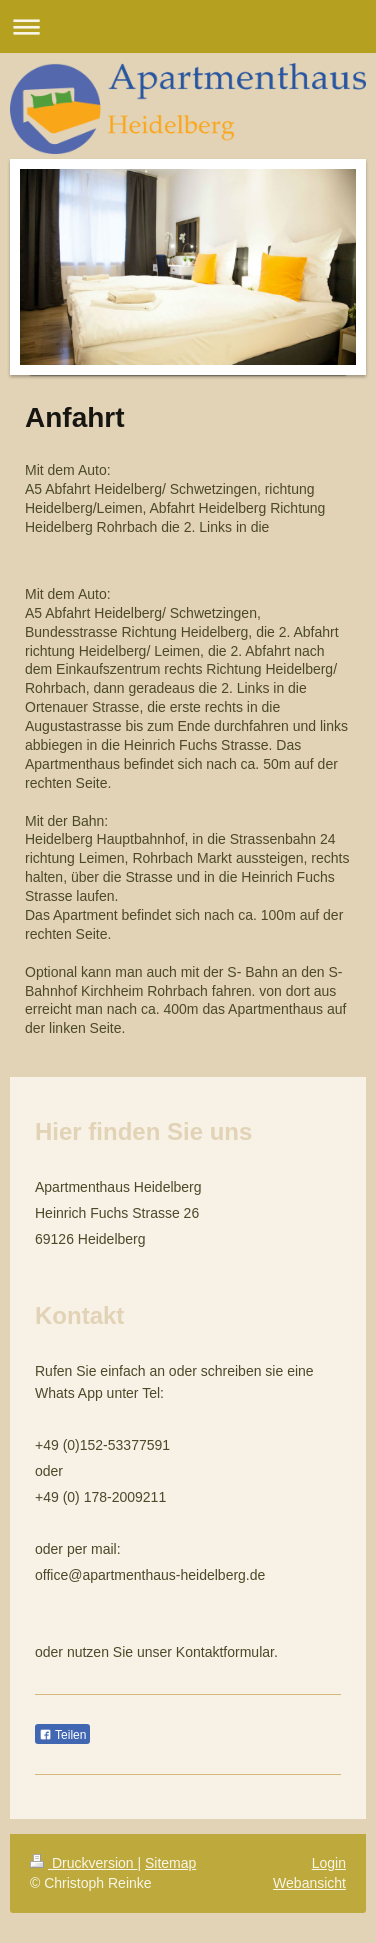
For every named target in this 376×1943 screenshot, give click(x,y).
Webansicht (309, 1883)
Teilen (62, 1735)
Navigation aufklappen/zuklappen (188, 26)
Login (329, 1863)
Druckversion (83, 1863)
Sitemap (170, 1863)
